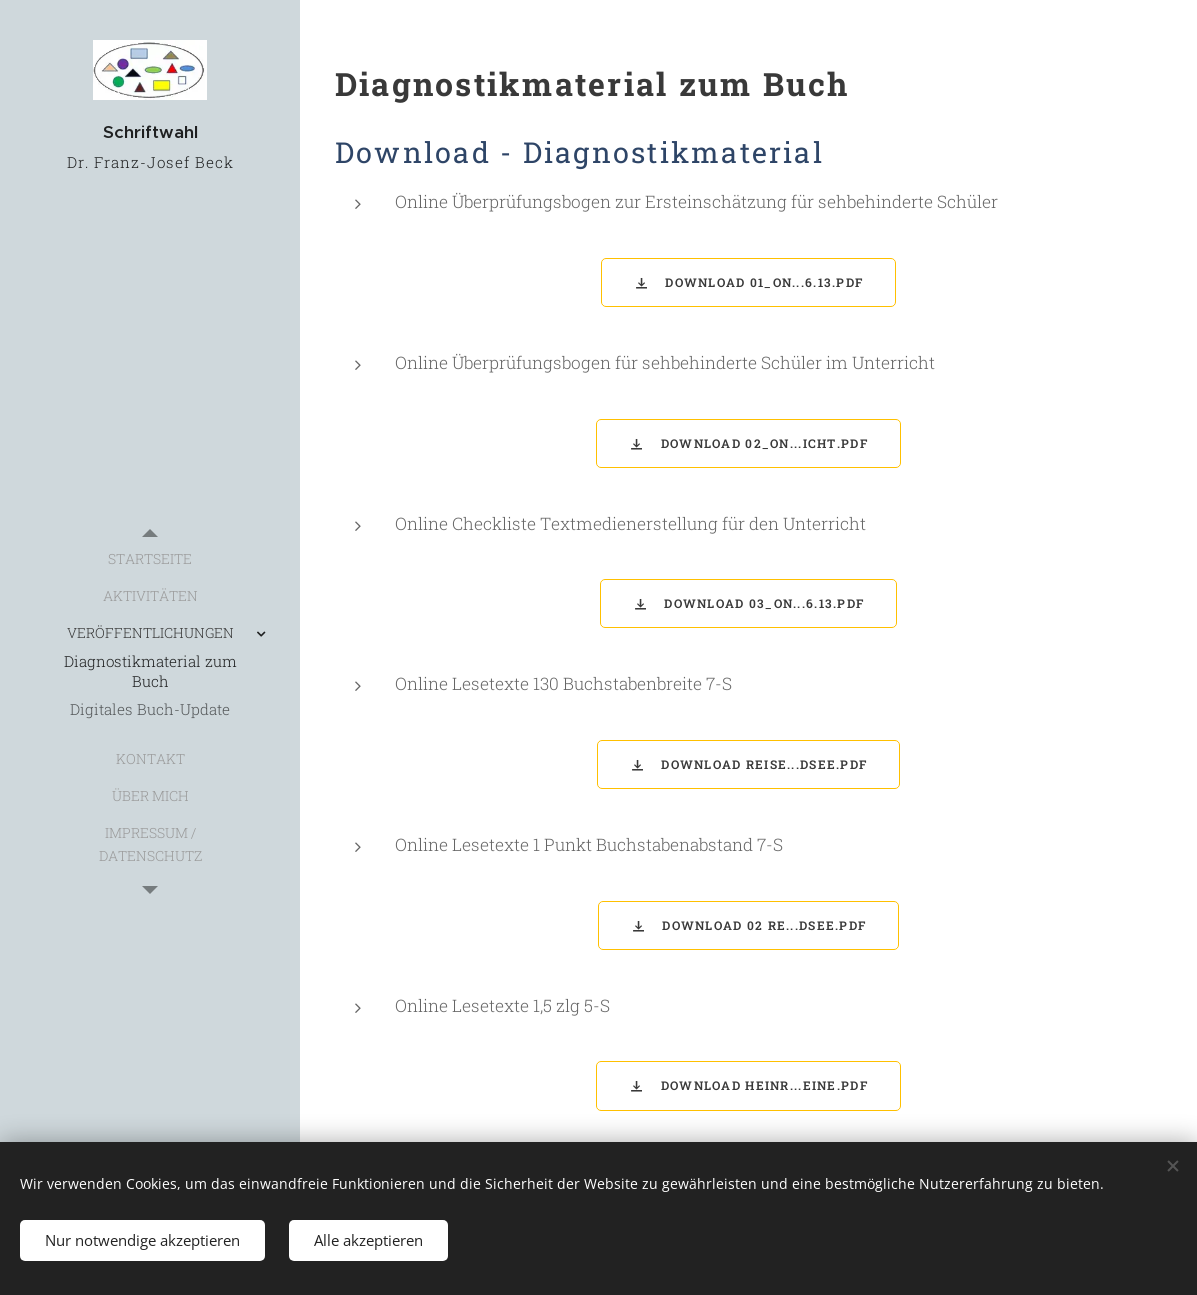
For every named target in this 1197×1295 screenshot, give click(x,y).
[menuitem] (150, 558)
